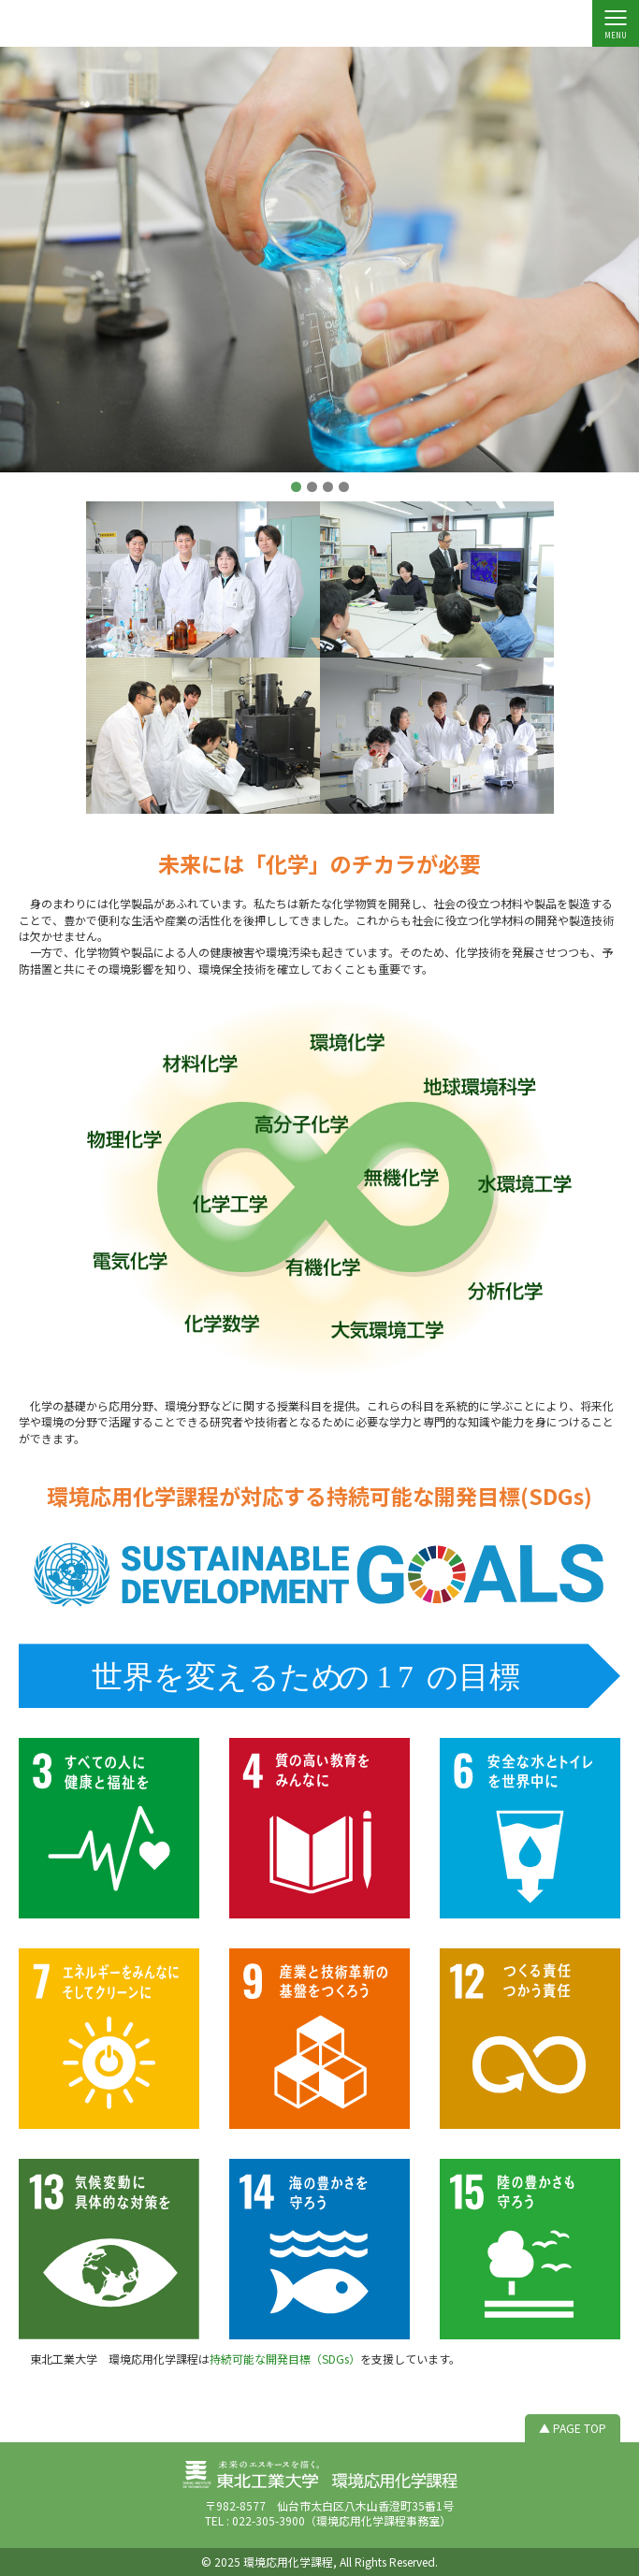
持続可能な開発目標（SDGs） (285, 2358)
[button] (296, 487)
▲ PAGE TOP (572, 2428)
